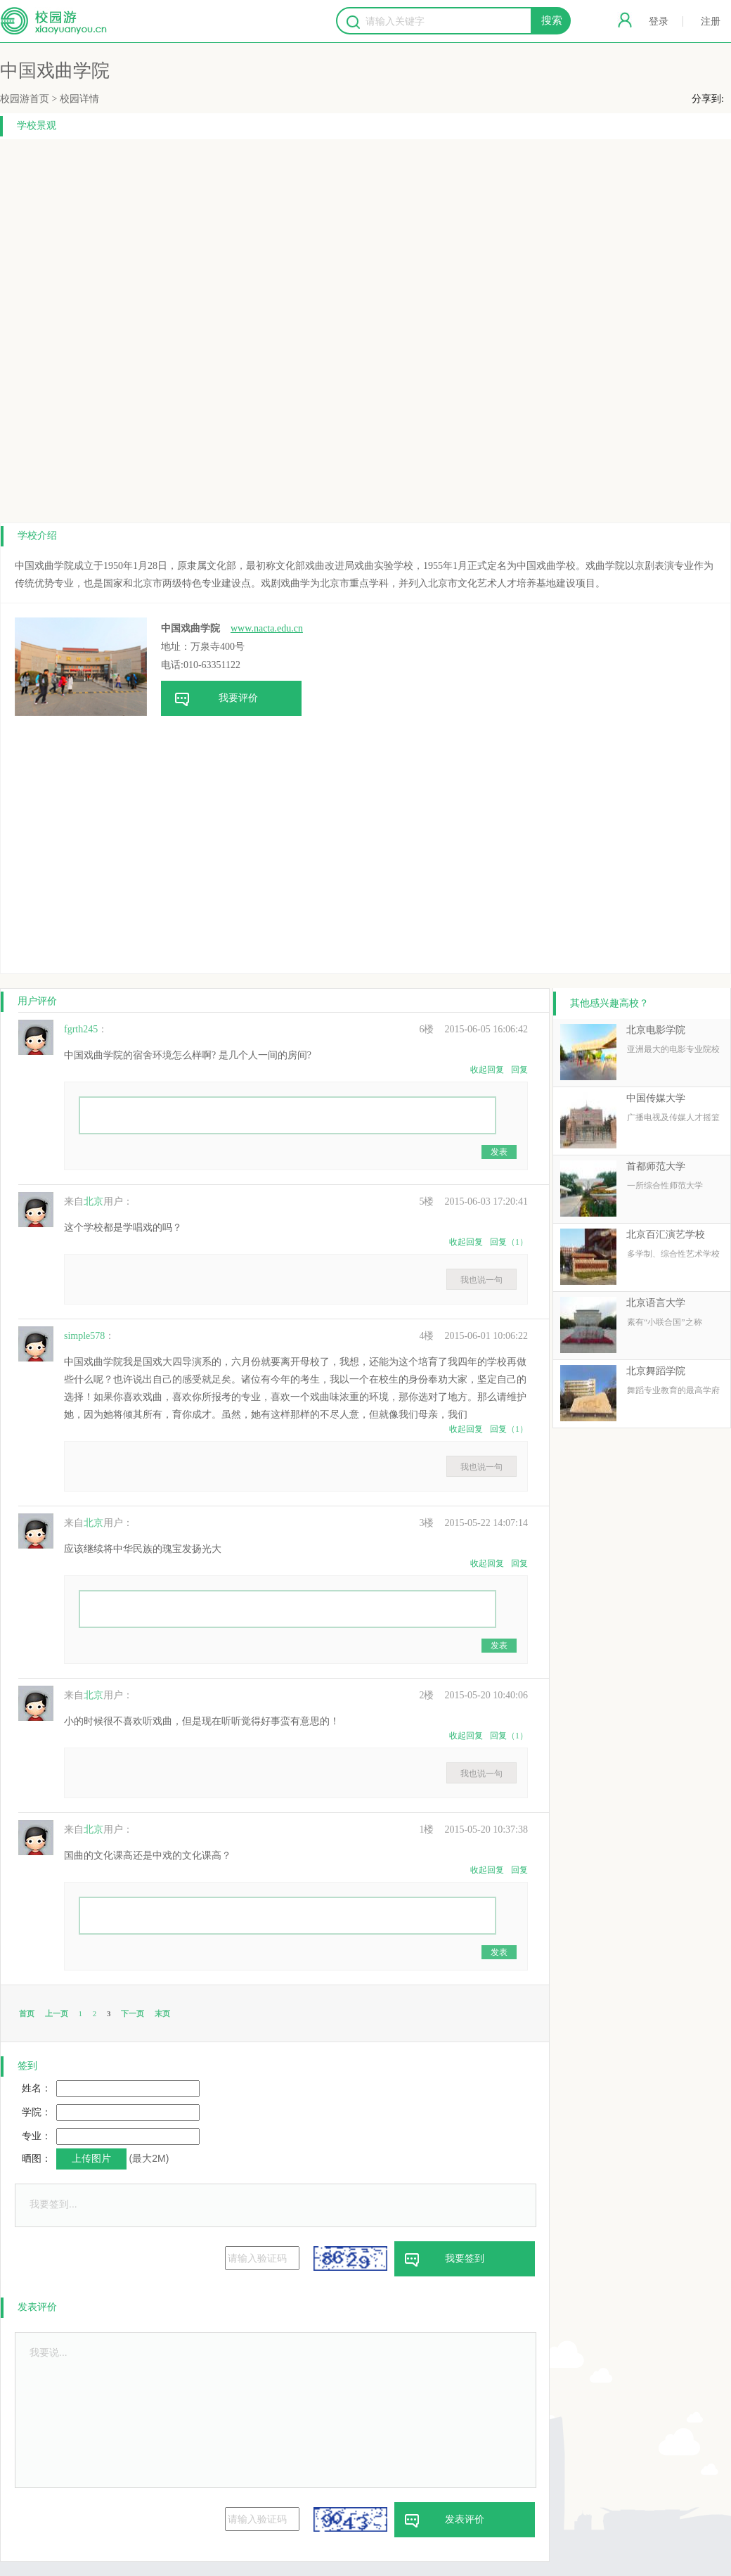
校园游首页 (24, 99)
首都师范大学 (655, 1166)
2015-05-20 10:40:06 (473, 1695)
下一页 (132, 2013)
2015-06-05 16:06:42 (473, 1029)
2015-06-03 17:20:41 (473, 1201)
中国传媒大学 (655, 1098)
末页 (162, 2013)
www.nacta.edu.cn (267, 628)
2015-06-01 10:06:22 (473, 1336)
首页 (26, 2013)
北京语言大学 (655, 1302)
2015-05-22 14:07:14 (473, 1523)
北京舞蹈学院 (655, 1371)
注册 (710, 21)
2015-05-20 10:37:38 (473, 1829)
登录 (658, 21)
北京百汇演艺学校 (665, 1234)
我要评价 (209, 699)
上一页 (56, 2013)
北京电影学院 (655, 1030)
